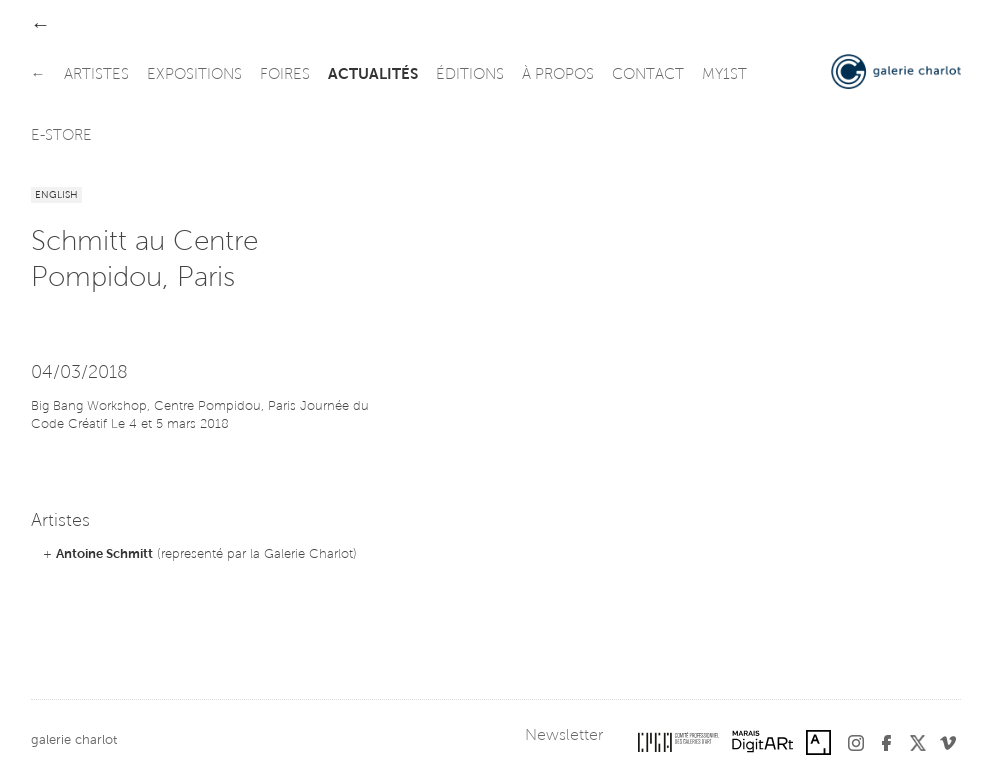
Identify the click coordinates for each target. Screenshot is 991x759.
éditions (470, 75)
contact (648, 75)
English (56, 196)
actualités (373, 75)
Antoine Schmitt (104, 554)
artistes (96, 75)
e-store (61, 136)
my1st (724, 75)
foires (285, 75)
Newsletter (564, 736)
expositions (194, 75)
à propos (558, 75)
